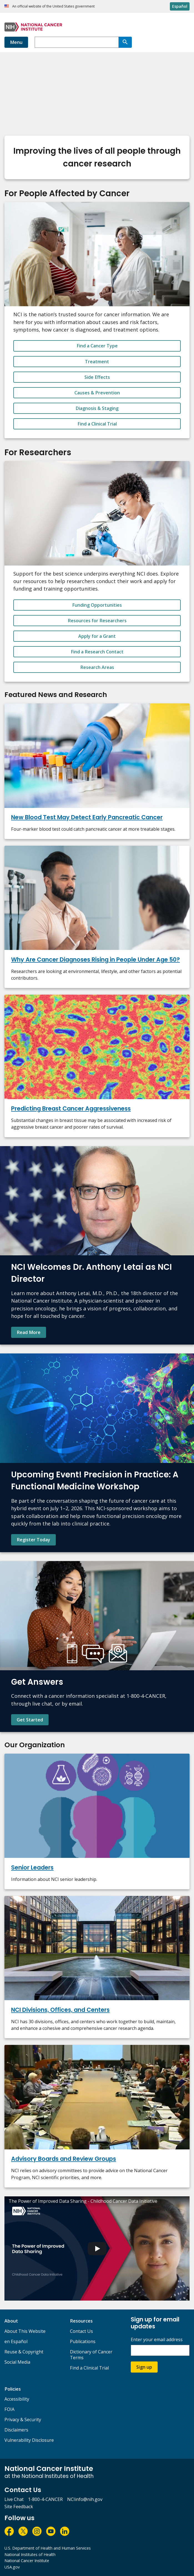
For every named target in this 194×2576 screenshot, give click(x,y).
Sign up (144, 2367)
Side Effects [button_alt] (97, 377)
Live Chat (14, 2499)
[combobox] (77, 42)
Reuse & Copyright (23, 2352)
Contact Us (81, 2331)
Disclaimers (16, 2430)
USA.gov (12, 2567)
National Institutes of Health (30, 2554)
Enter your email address (157, 2340)
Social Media (17, 2362)
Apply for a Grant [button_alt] (97, 636)
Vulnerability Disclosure (29, 2440)
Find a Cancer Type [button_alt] (97, 346)
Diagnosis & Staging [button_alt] (97, 408)
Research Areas (97, 667)
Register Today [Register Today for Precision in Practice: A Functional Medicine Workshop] (33, 1540)
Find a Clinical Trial (89, 2368)
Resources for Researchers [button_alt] (97, 621)
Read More (29, 1332)
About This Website (25, 2331)
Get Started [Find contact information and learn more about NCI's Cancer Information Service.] (30, 1720)
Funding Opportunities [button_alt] (97, 605)
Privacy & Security (22, 2419)
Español (179, 6)
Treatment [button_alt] (97, 362)
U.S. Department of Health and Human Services (47, 2548)
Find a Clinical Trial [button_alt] (97, 424)
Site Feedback (18, 2506)
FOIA (9, 2409)
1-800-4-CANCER (45, 2499)
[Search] (125, 42)
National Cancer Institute (26, 2560)
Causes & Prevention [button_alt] (97, 393)
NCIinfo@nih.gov (84, 2499)
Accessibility (16, 2399)
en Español (15, 2341)
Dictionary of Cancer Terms (91, 2355)
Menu (16, 42)
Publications (82, 2341)
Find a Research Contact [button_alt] (97, 652)
